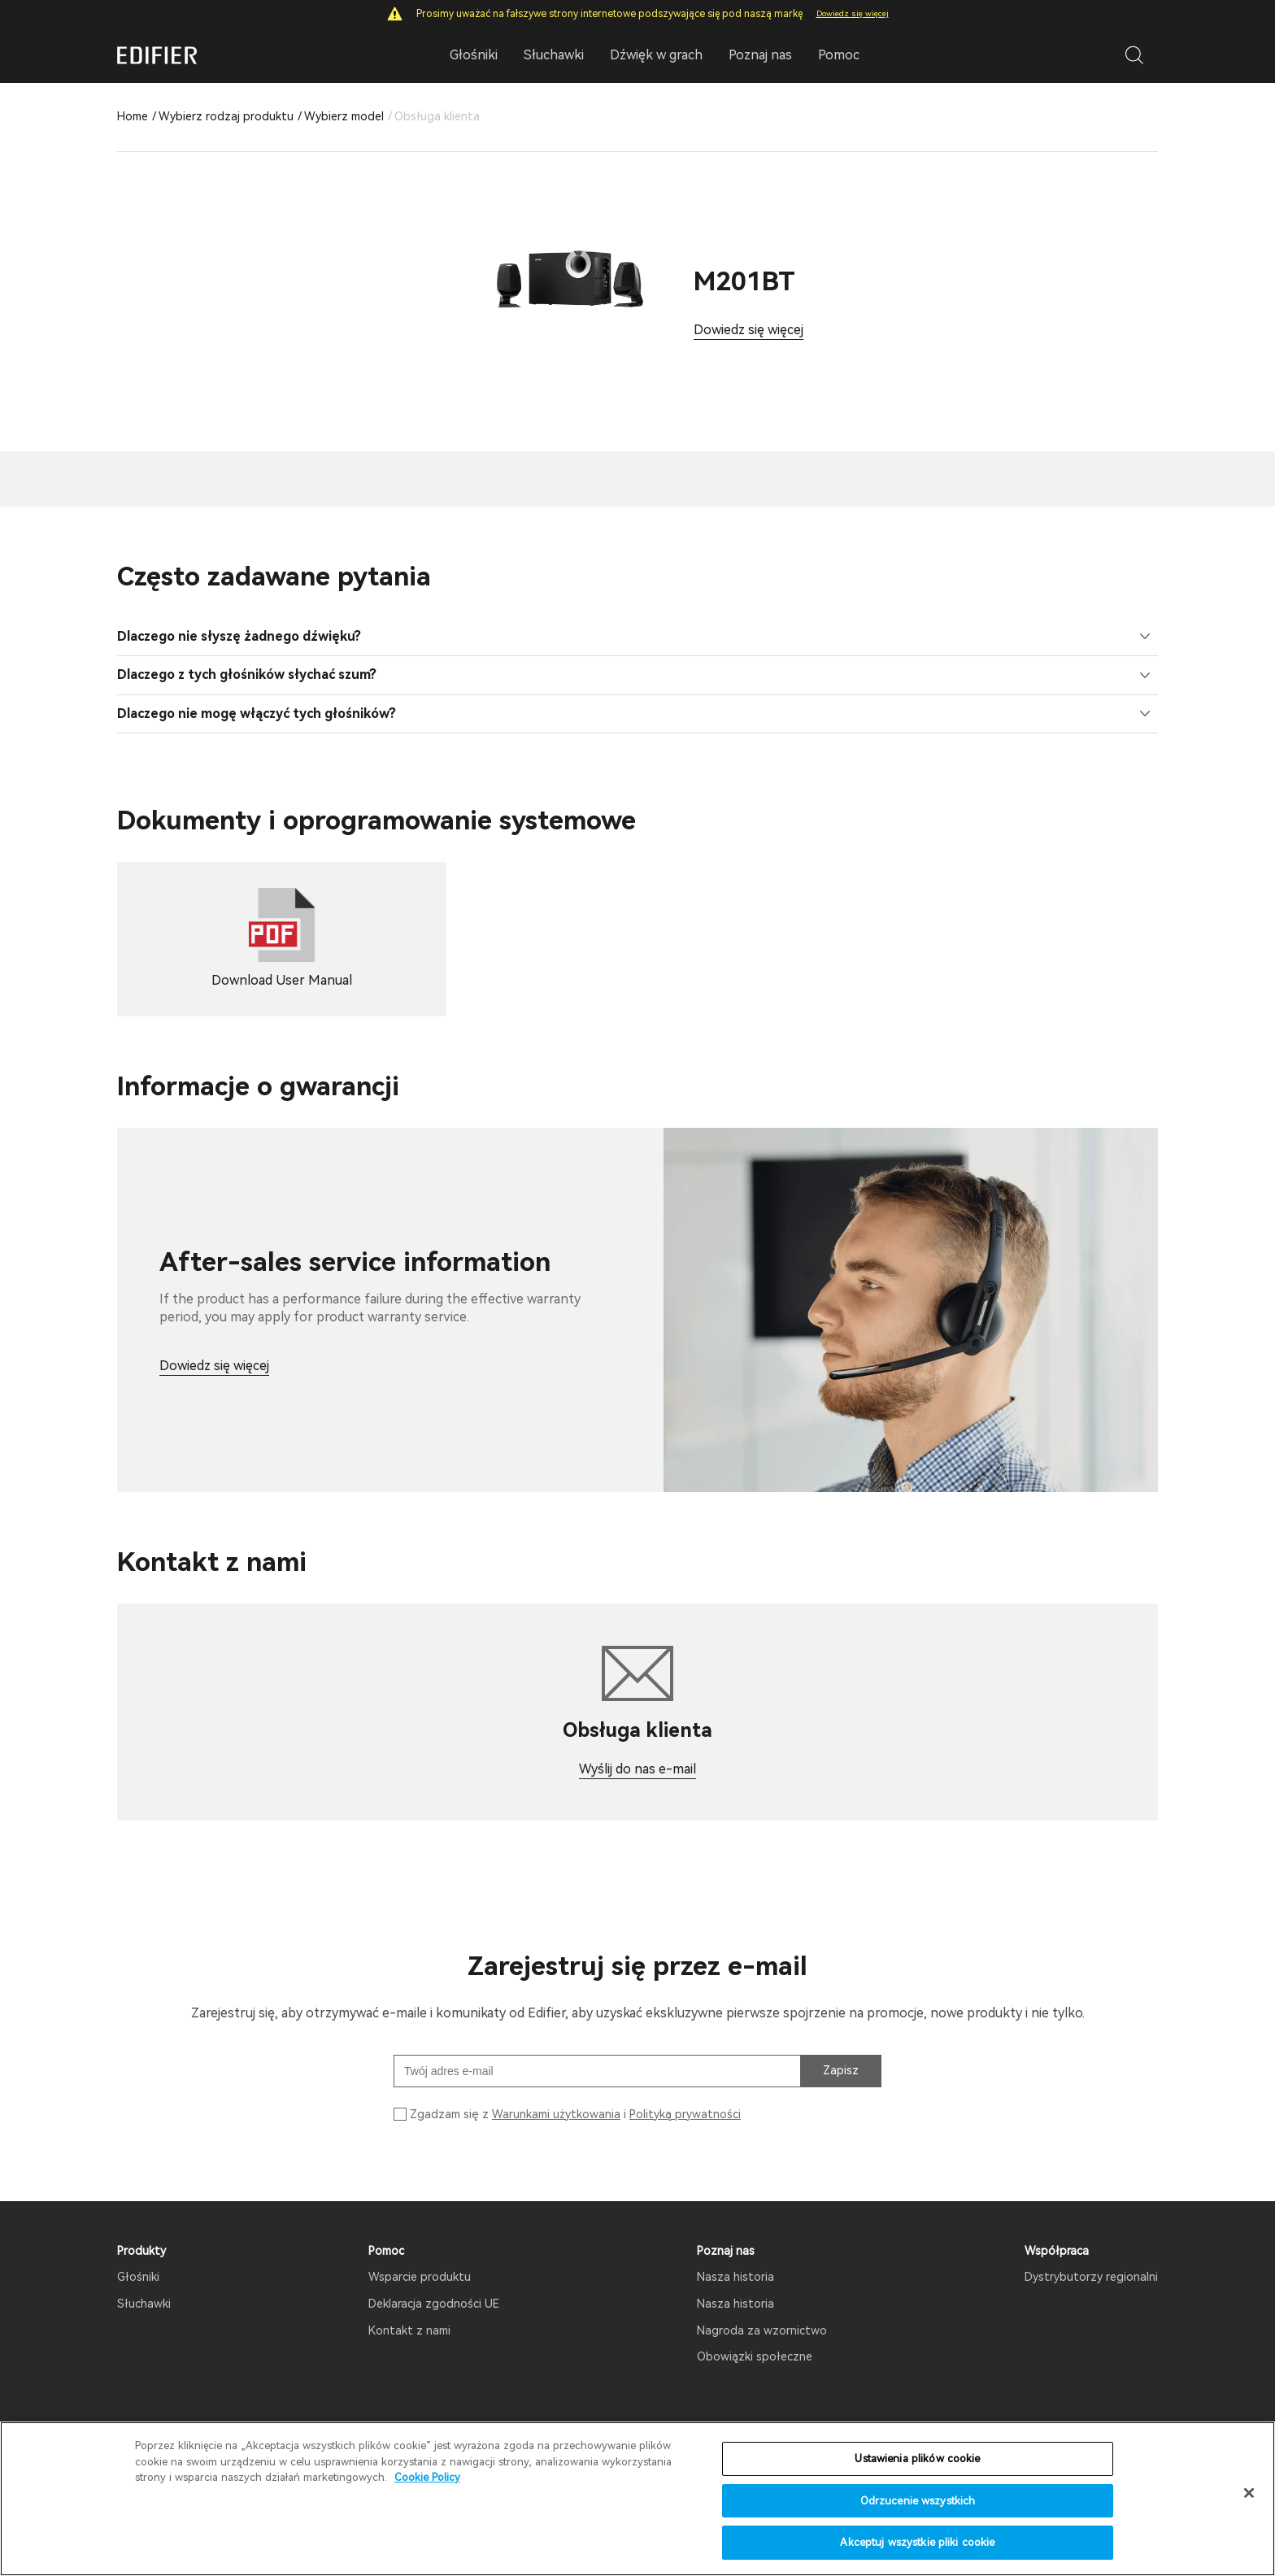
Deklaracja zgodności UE (433, 2281)
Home (132, 116)
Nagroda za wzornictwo (762, 2308)
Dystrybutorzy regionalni (1091, 2254)
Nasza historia (735, 2254)
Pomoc (838, 55)
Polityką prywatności (685, 2091)
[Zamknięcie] (1249, 2493)
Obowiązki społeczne (754, 2334)
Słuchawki (144, 2281)
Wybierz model (344, 116)
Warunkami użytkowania (556, 2091)
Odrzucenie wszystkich (918, 2501)
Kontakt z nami (409, 2308)
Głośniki (138, 2254)
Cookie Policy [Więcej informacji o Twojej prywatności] (427, 2477)
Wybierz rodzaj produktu (226, 116)
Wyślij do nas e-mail (637, 1747)
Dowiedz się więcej (852, 13)
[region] (637, 2499)
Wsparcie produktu (419, 2254)
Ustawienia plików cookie (917, 2458)
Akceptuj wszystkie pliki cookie (917, 2542)
